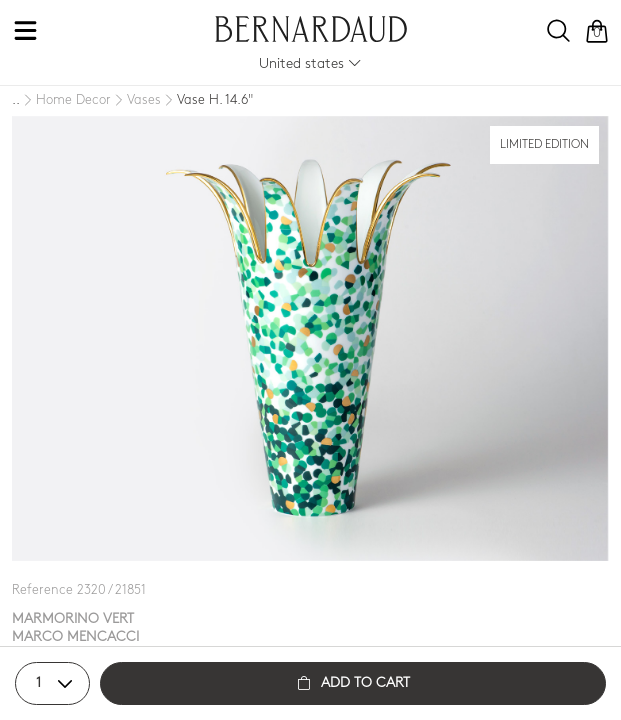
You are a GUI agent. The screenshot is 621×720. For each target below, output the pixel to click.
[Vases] (136, 101)
